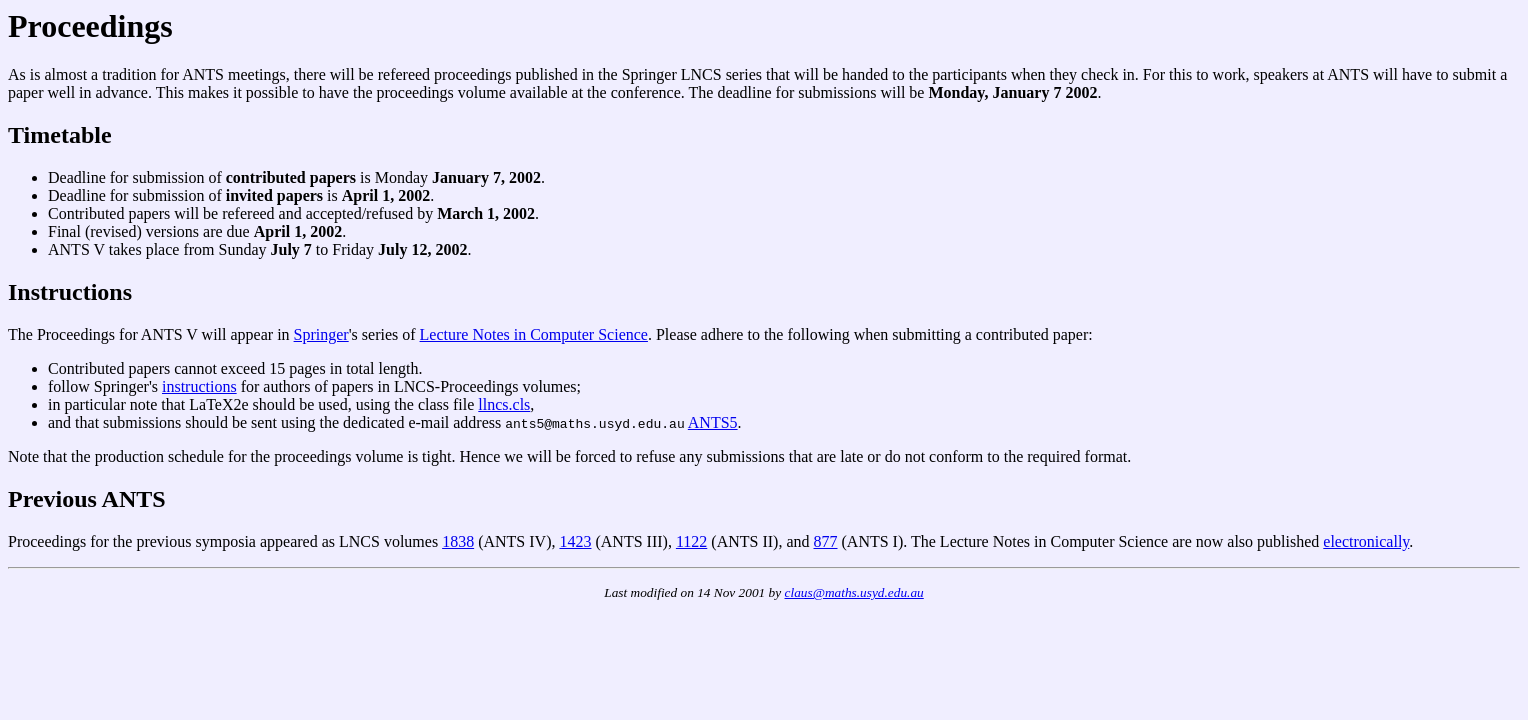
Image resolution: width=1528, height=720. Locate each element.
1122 (691, 541)
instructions (199, 386)
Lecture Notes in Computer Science (534, 334)
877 (826, 541)
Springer (321, 334)
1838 (458, 541)
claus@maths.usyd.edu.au (854, 592)
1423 (575, 541)
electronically (1366, 541)
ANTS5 (713, 422)
